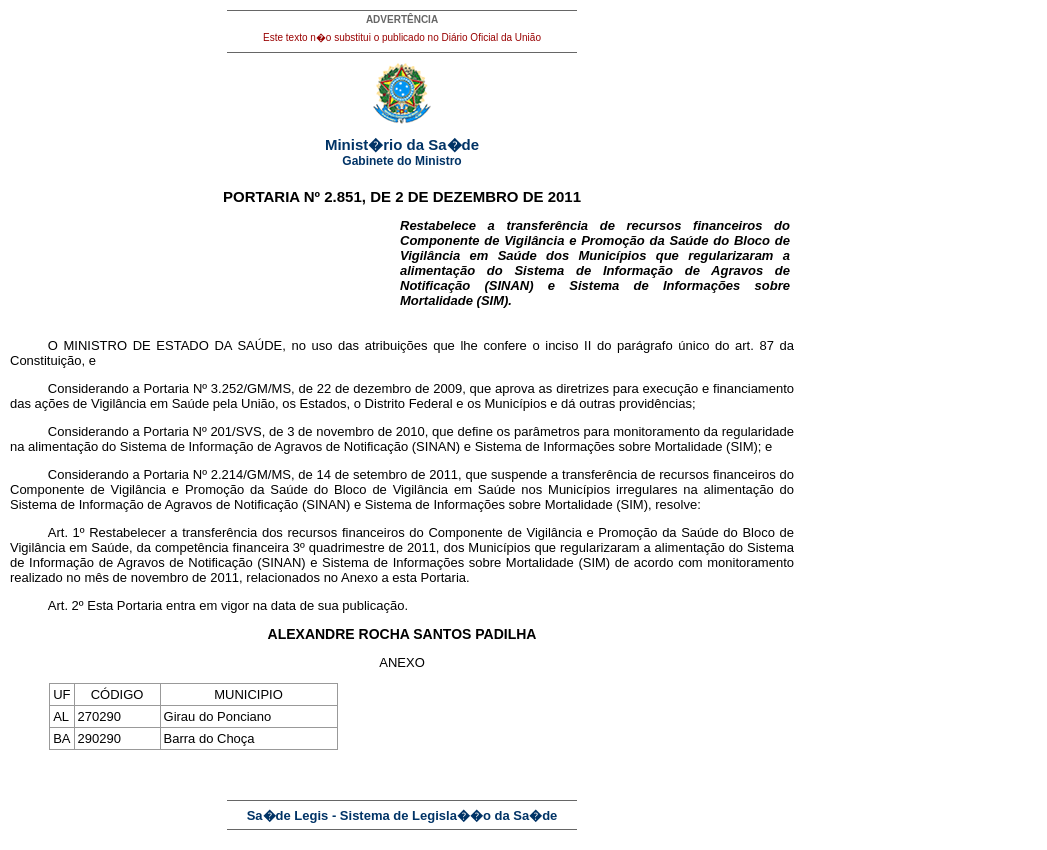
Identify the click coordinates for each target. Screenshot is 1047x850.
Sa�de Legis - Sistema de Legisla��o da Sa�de (402, 815)
